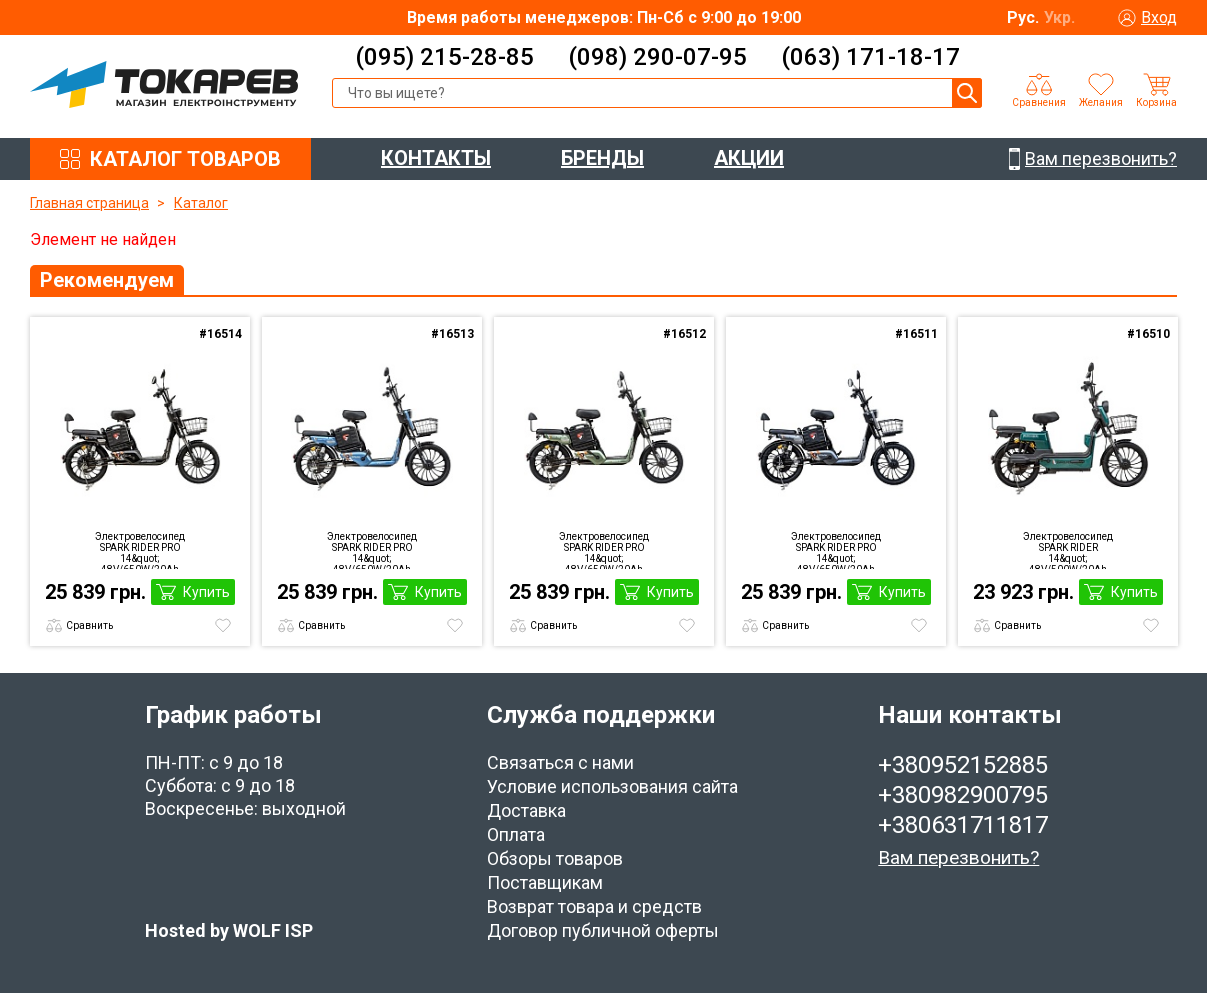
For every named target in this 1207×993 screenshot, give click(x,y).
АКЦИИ (749, 158)
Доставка (526, 810)
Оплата (516, 834)
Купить (206, 592)
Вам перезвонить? (958, 857)
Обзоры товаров (555, 858)
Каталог (201, 203)
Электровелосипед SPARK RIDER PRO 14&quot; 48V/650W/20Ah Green (604, 550)
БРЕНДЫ (602, 158)
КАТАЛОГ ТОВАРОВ (185, 159)
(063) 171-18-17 (870, 57)
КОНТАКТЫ (436, 158)
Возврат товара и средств (594, 906)
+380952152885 (963, 765)
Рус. (1023, 17)
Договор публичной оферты (603, 930)
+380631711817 (963, 825)
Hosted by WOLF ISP (229, 930)
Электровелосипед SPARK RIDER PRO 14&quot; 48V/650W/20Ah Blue (372, 550)
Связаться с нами (560, 762)
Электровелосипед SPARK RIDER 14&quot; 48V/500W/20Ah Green (1068, 550)
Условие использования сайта (612, 786)
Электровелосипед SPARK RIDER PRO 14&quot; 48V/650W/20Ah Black (140, 550)
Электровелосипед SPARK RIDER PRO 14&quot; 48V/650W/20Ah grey (836, 550)
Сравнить (89, 625)
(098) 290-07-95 (657, 57)
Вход (1159, 17)
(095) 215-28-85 (444, 57)
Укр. (1059, 17)
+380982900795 (963, 795)
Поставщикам (545, 882)
